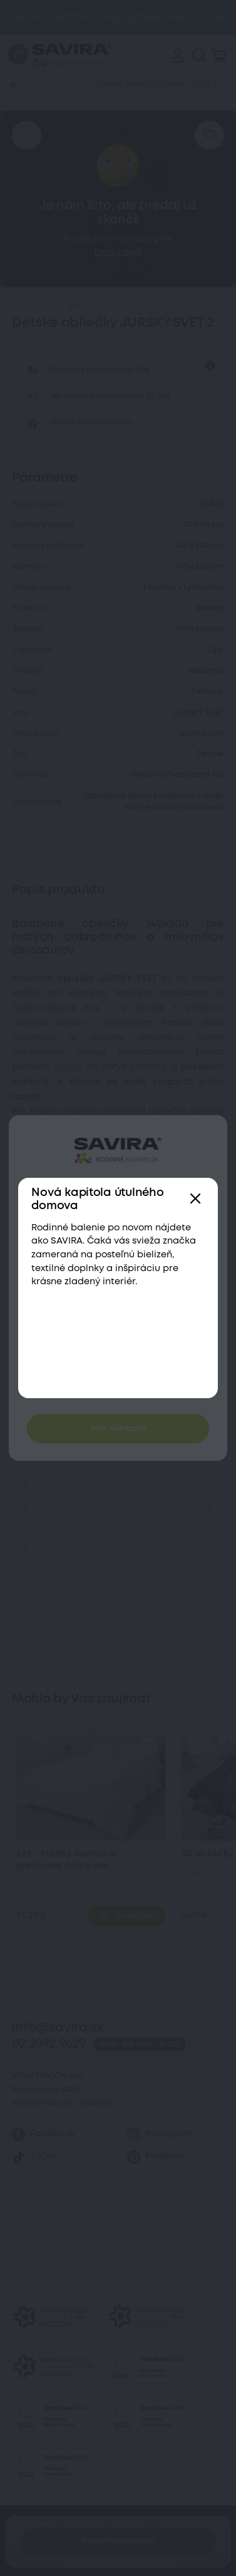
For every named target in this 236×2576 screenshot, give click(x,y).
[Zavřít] (196, 1199)
